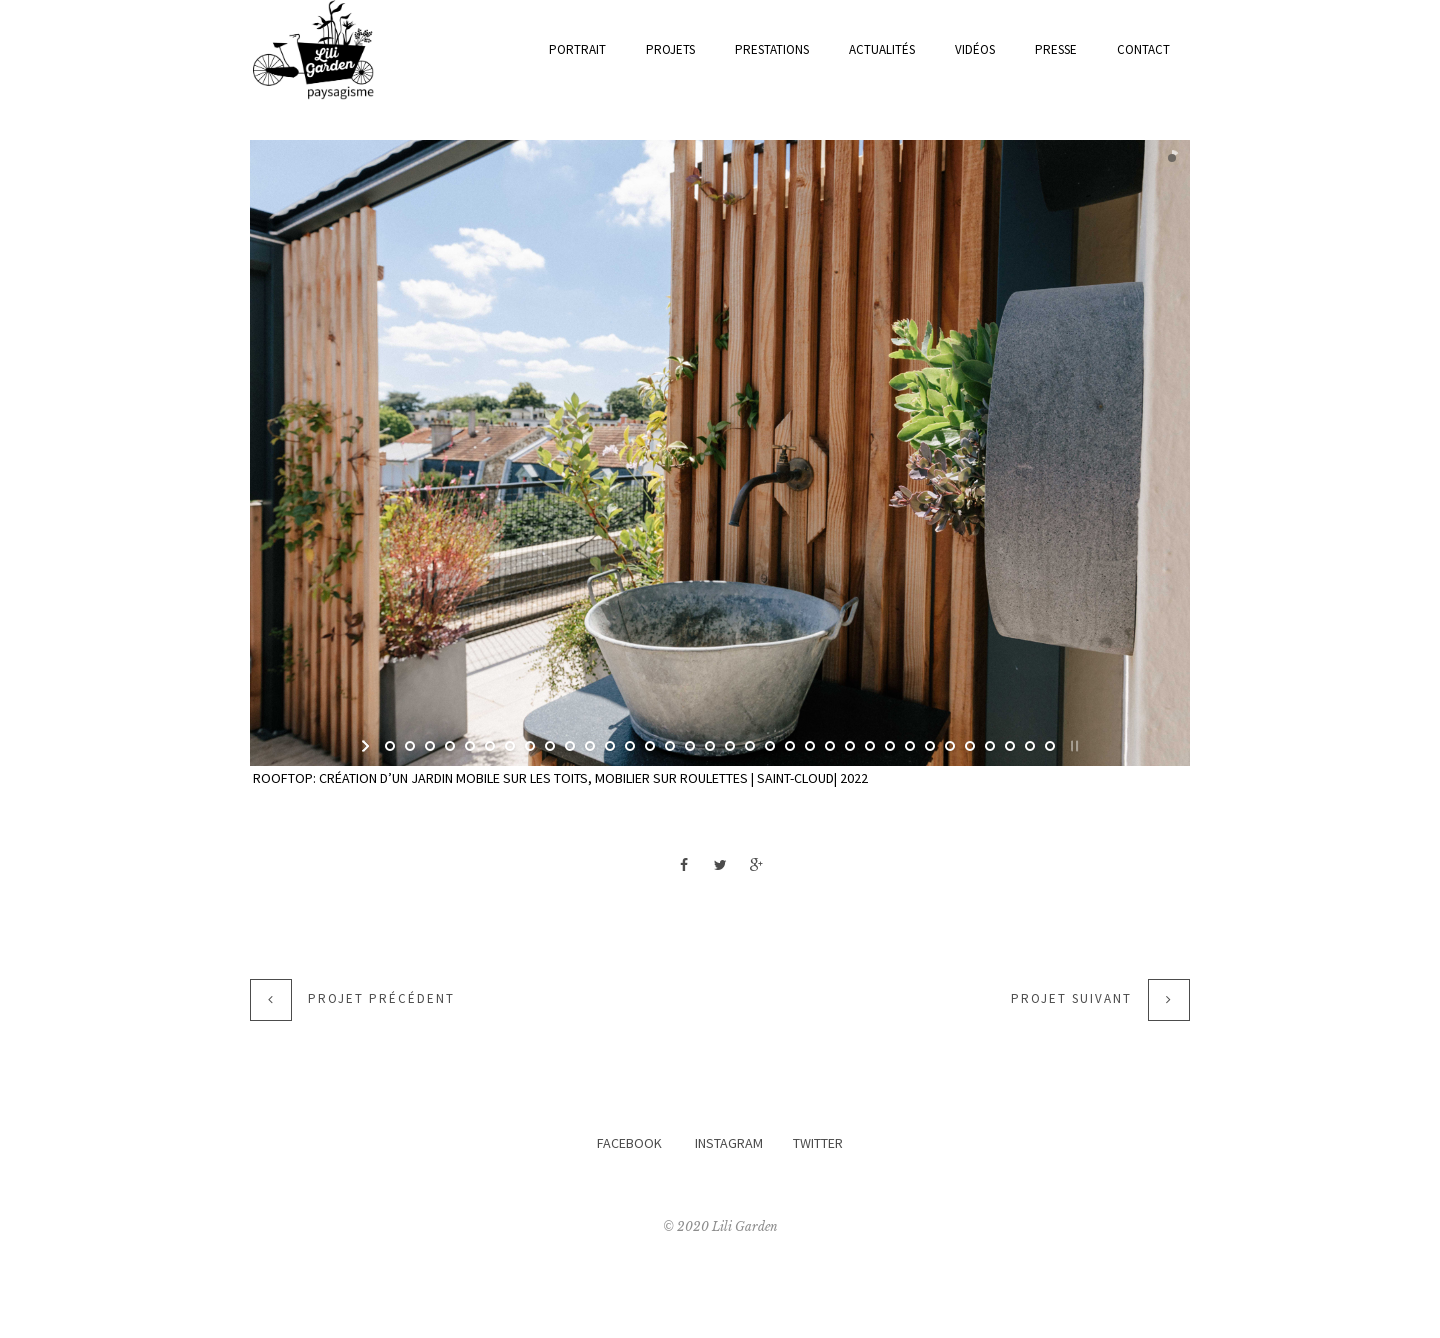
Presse (1056, 49)
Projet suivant (1071, 999)
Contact (1143, 49)
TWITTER (818, 1143)
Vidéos (975, 49)
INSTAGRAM (729, 1143)
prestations (772, 49)
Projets (670, 49)
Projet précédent (381, 999)
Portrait (577, 49)
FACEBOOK (629, 1143)
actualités (882, 49)
